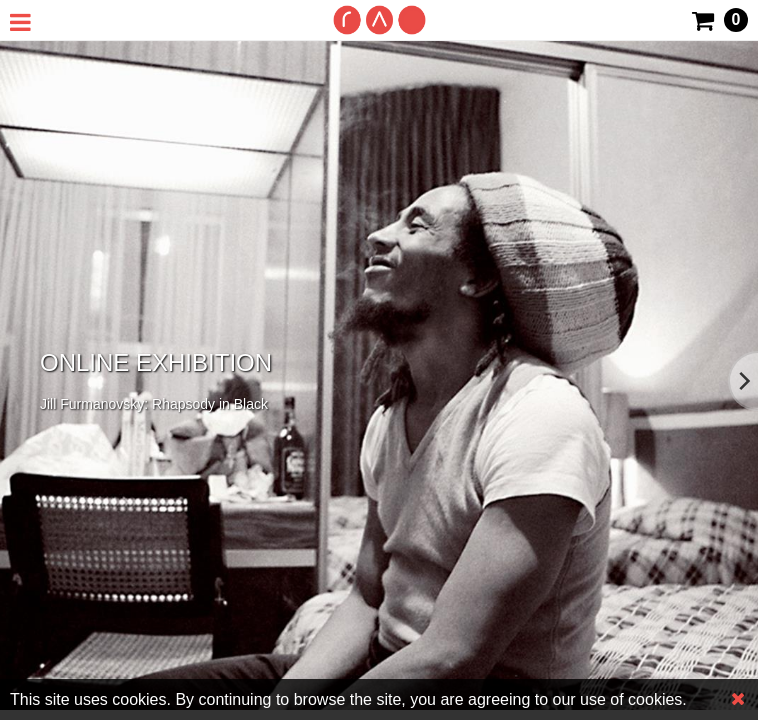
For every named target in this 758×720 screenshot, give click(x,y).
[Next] (743, 381)
